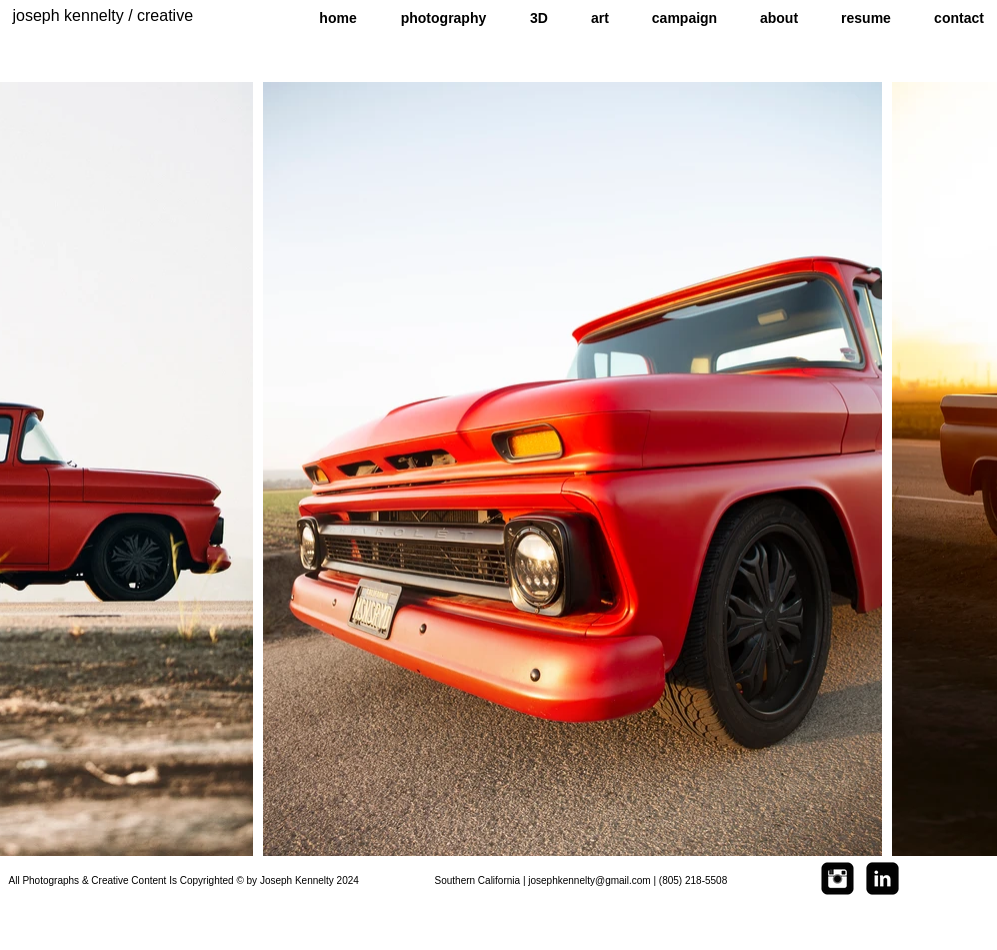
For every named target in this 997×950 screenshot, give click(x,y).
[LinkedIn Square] (882, 878)
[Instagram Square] (837, 878)
